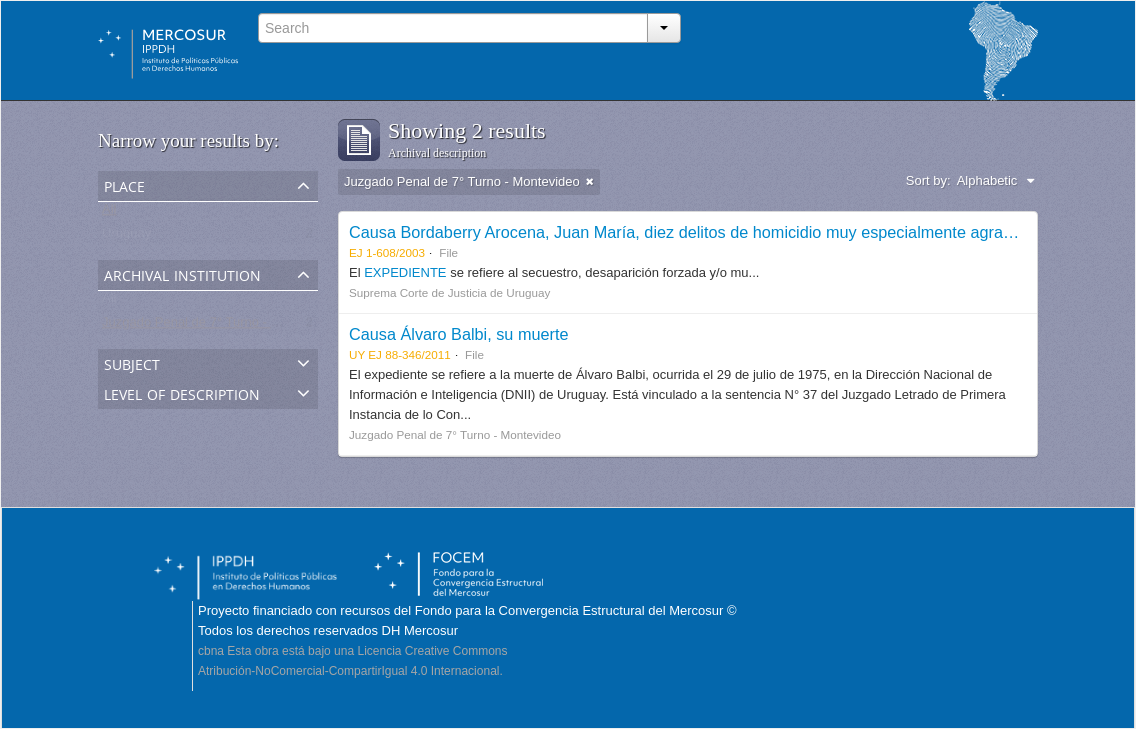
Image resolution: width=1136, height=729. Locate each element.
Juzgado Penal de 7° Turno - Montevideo (220, 326)
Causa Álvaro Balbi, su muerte (458, 334)
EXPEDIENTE (407, 272)
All (109, 213)
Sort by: (928, 180)
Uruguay (126, 237)
